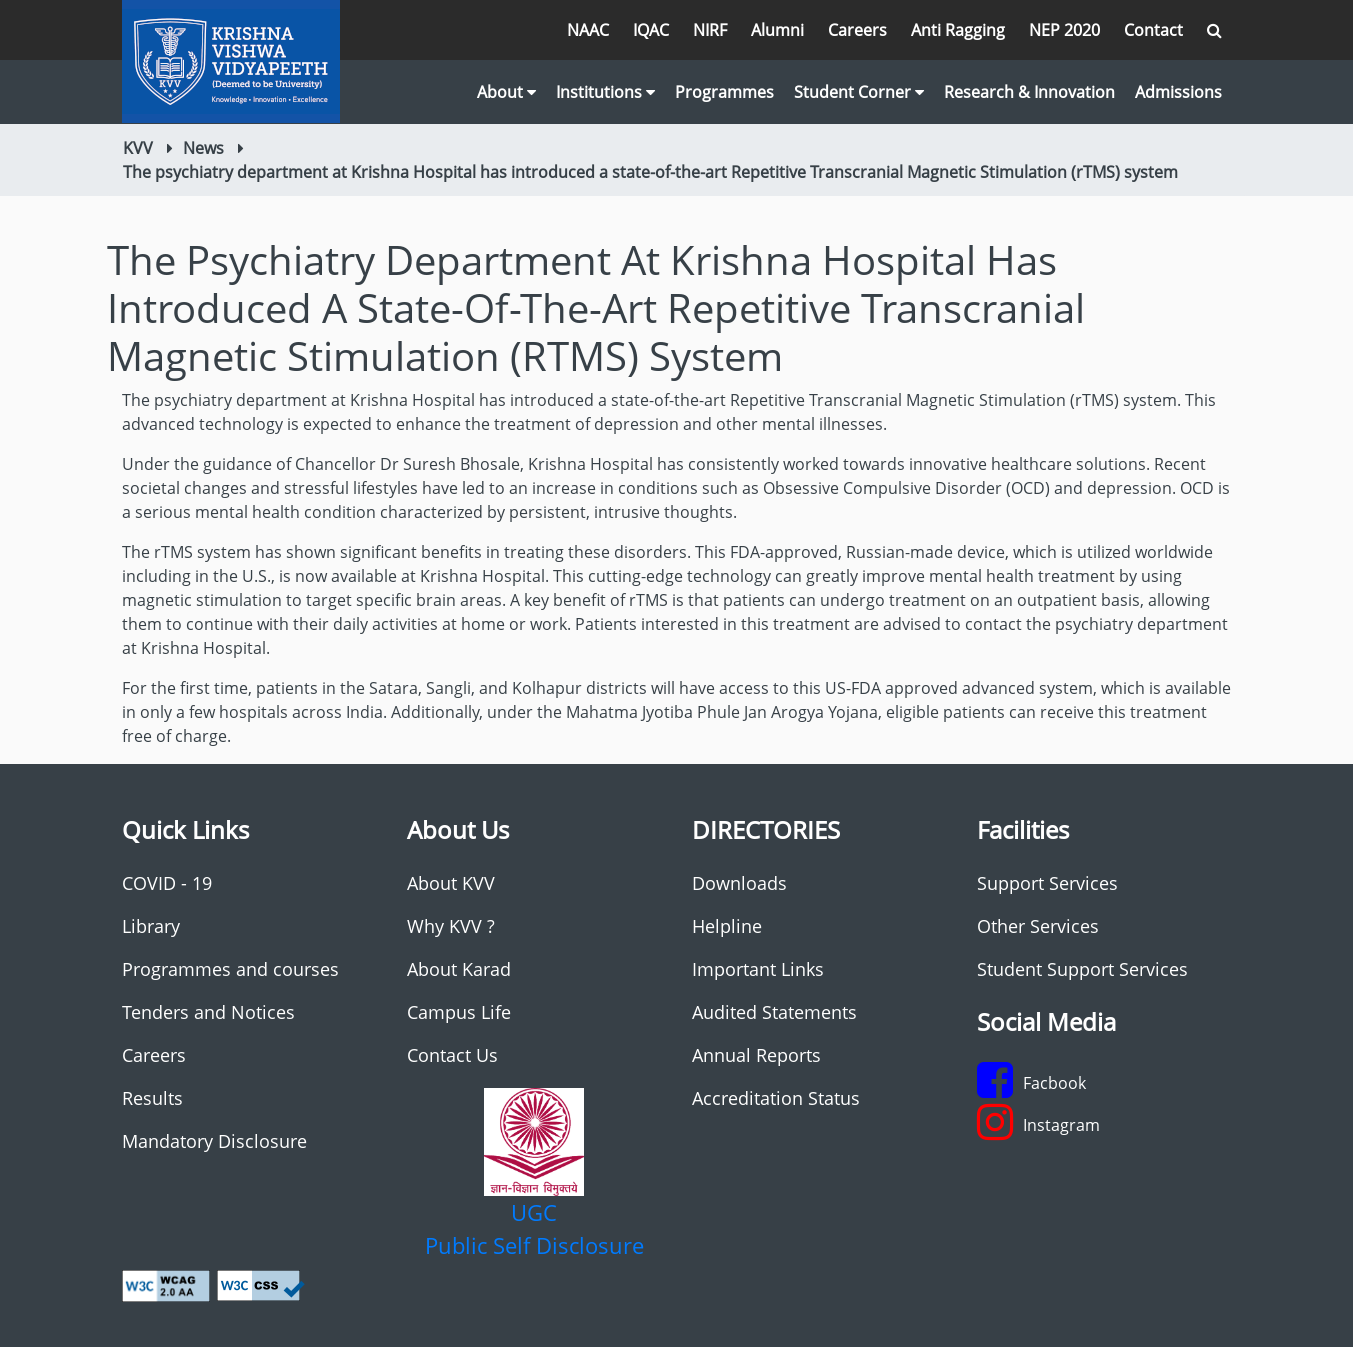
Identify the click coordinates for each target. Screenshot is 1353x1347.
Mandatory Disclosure (214, 1141)
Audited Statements (774, 1012)
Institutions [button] (605, 92)
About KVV (451, 883)
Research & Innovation (1029, 92)
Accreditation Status (776, 1098)
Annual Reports (756, 1055)
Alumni (777, 30)
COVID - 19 (167, 883)
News (203, 148)
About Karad (459, 969)
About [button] (506, 92)
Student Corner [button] (859, 92)
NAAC (588, 30)
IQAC (651, 30)
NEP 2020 (1064, 30)
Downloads (739, 883)
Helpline (727, 926)
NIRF (710, 30)
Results (152, 1098)
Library (151, 926)
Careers (857, 30)
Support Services (1047, 883)
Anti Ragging (958, 30)
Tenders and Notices (208, 1012)
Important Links (758, 969)
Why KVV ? (451, 926)
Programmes (724, 92)
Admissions (1178, 92)
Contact (1153, 30)
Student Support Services (1082, 969)
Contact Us (452, 1055)
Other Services (1038, 926)
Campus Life (459, 1012)
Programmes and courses (230, 969)
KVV (138, 148)
